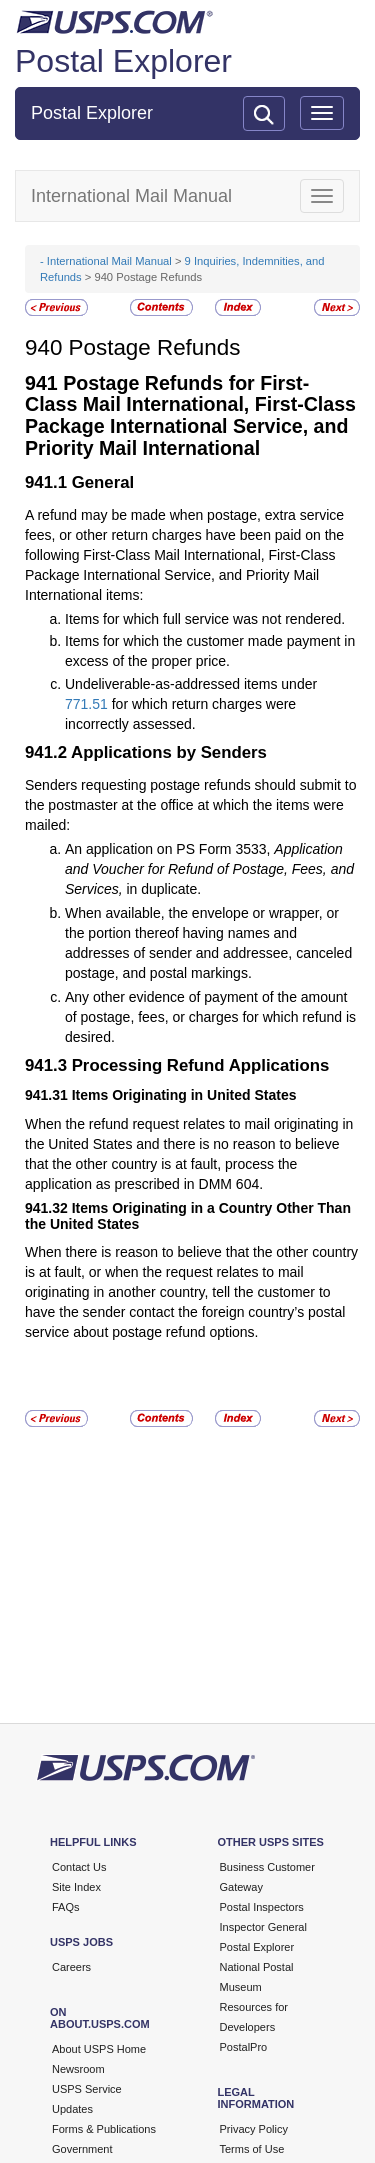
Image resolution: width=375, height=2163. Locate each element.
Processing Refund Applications (201, 1065)
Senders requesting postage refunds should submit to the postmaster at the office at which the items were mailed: (191, 805)
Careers (71, 1967)
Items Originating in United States (184, 1095)
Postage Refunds (155, 347)
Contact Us (79, 1867)
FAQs (66, 1907)
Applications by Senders (169, 752)
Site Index (76, 1887)
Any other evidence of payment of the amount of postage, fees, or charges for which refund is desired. (210, 1017)
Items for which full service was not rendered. (205, 619)
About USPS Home (99, 2049)
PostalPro (244, 2047)
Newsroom (78, 2069)
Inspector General (263, 1927)
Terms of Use (252, 2149)
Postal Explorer (123, 61)
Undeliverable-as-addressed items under (191, 684)
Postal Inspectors (262, 1907)
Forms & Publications (104, 2129)
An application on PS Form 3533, (169, 849)
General (103, 482)
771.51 (86, 704)
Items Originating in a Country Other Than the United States (188, 1215)
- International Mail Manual (106, 261)
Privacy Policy (254, 2129)
